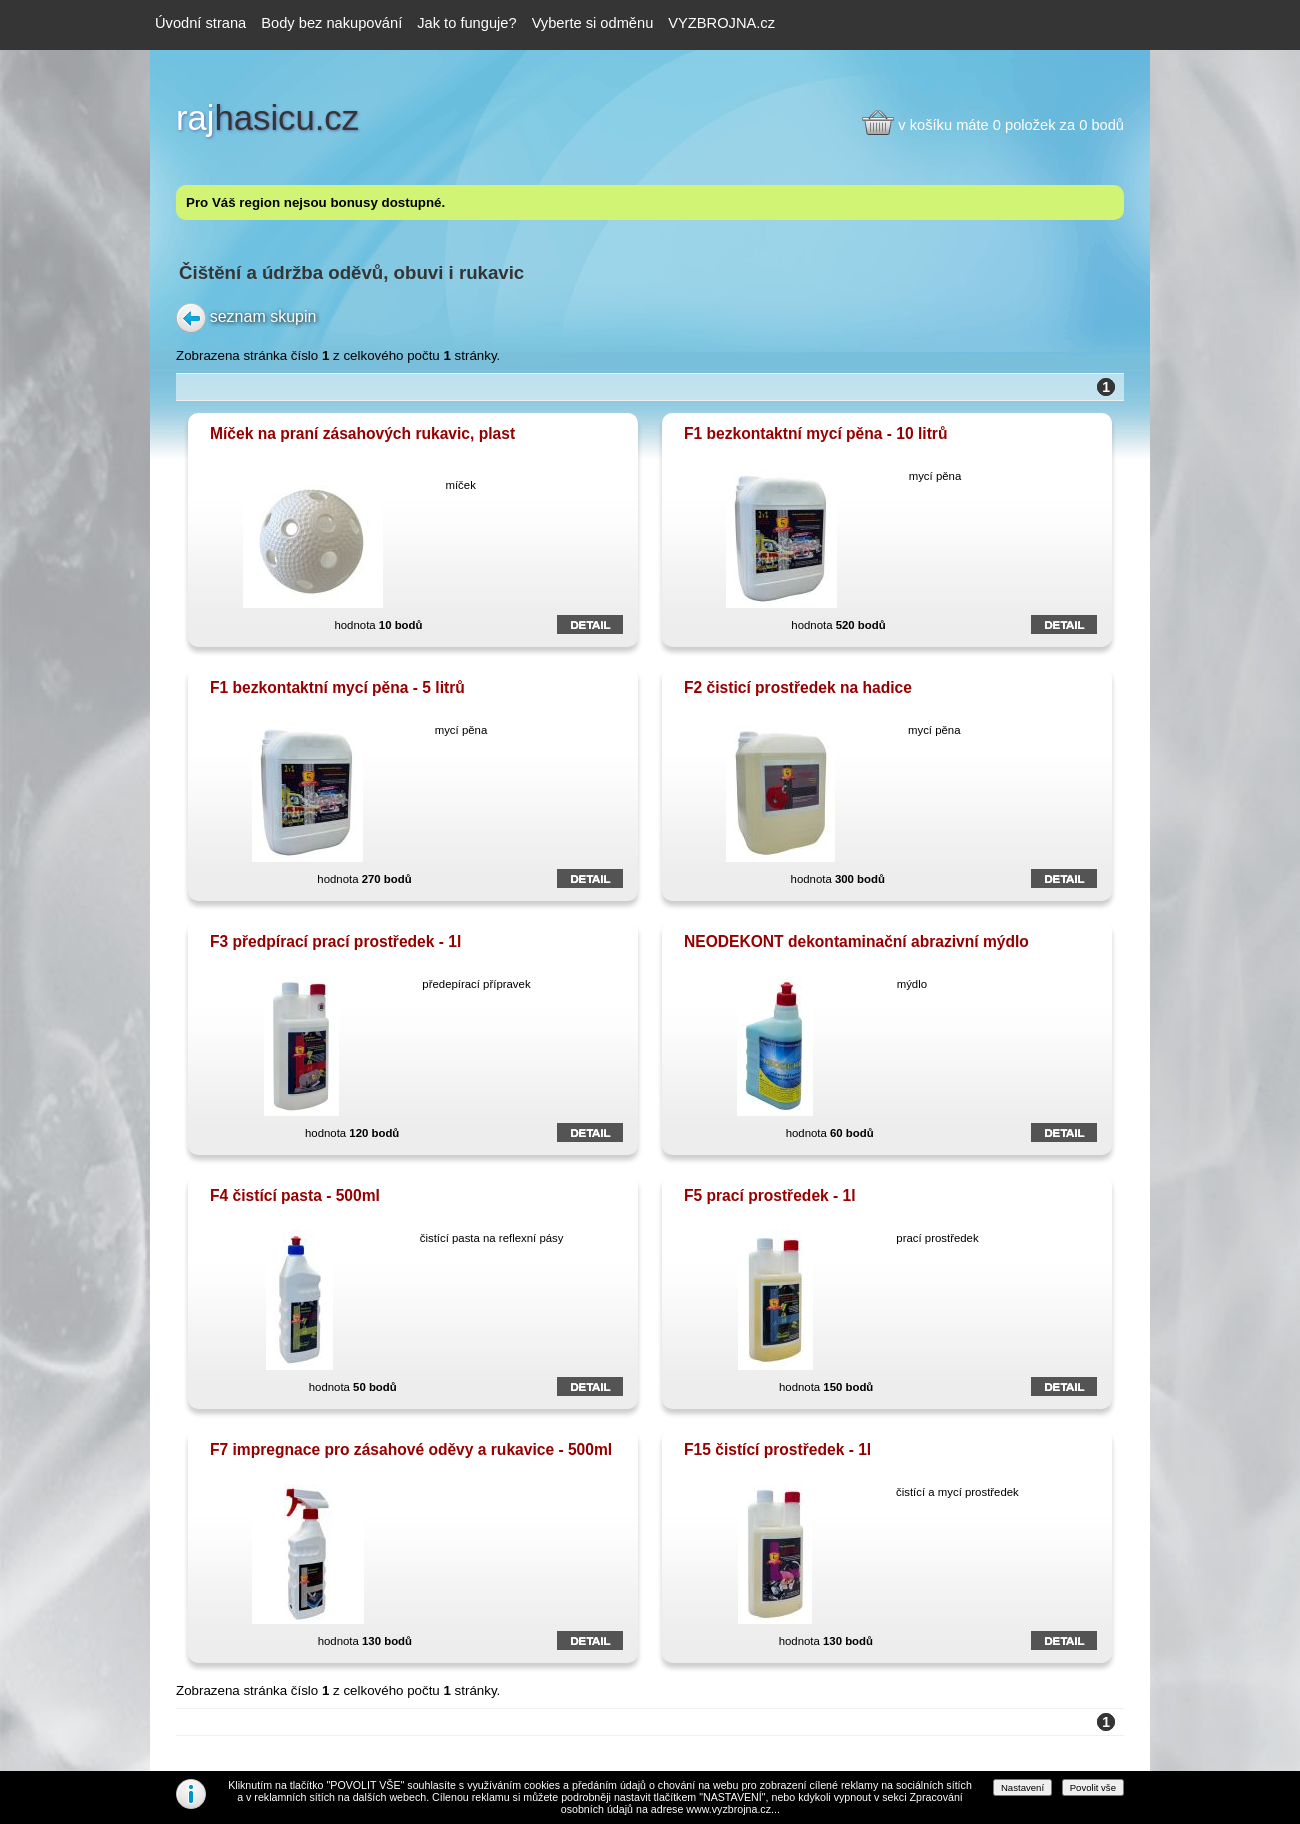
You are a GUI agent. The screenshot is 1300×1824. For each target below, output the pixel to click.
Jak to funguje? (466, 23)
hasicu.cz (267, 118)
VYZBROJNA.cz (721, 23)
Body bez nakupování (331, 23)
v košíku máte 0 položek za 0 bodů (1011, 125)
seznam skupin (263, 315)
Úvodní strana (200, 23)
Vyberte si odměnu (593, 23)
